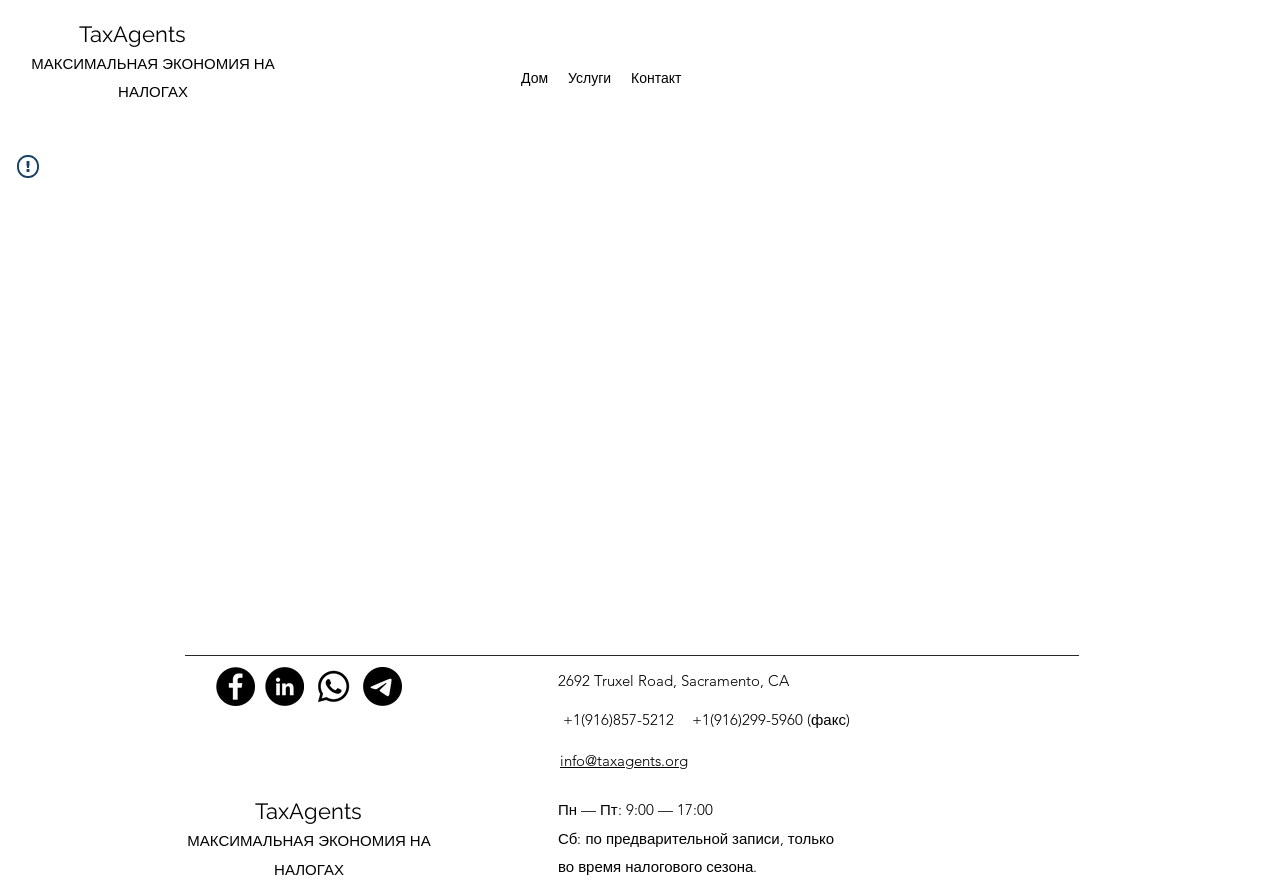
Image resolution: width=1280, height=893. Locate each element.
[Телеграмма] (382, 686)
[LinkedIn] (284, 686)
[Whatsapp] (333, 686)
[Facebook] (235, 686)
